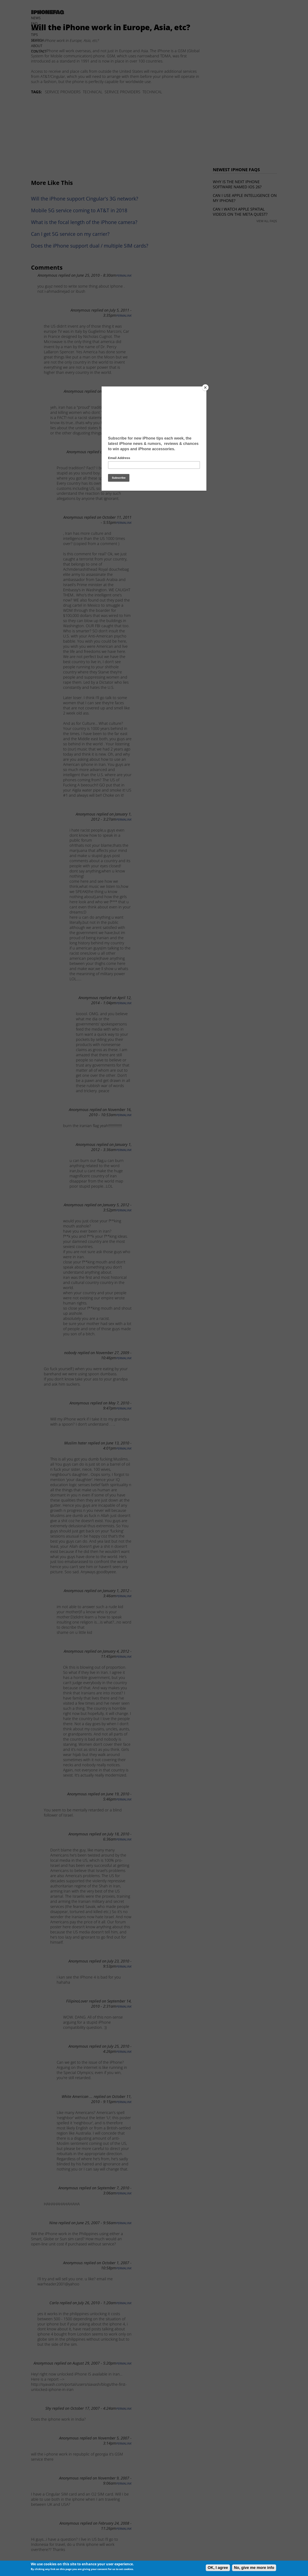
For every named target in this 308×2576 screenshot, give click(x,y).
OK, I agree (218, 2568)
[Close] (205, 387)
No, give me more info (254, 2568)
